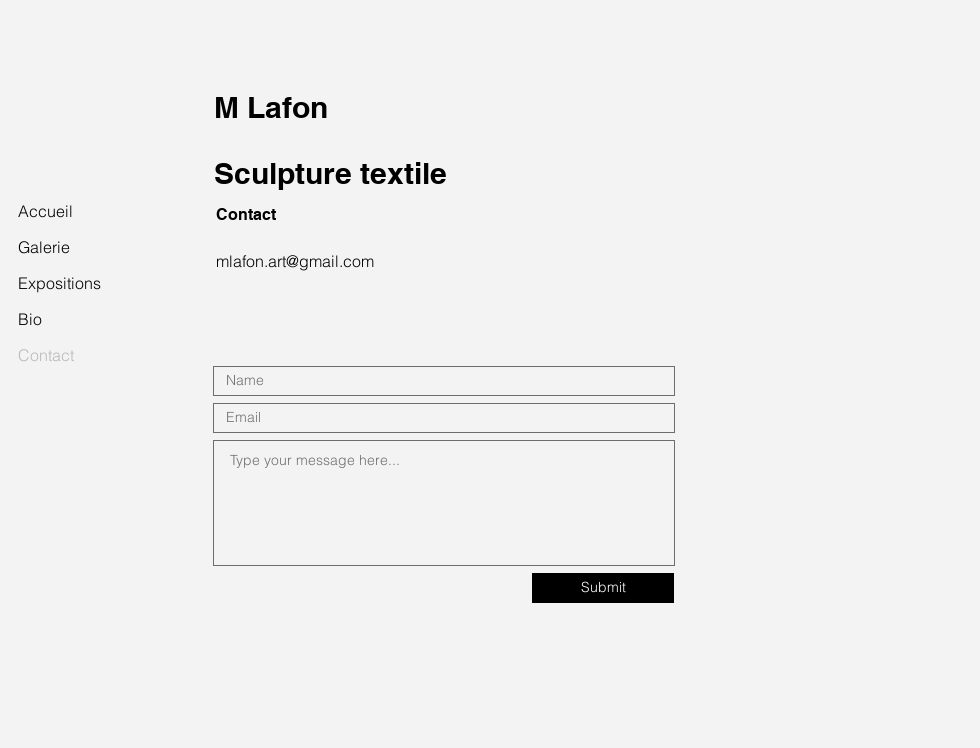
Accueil (45, 211)
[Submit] (603, 588)
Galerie (44, 247)
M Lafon (271, 107)
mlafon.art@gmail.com (295, 261)
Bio (30, 319)
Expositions (59, 283)
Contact (46, 355)
